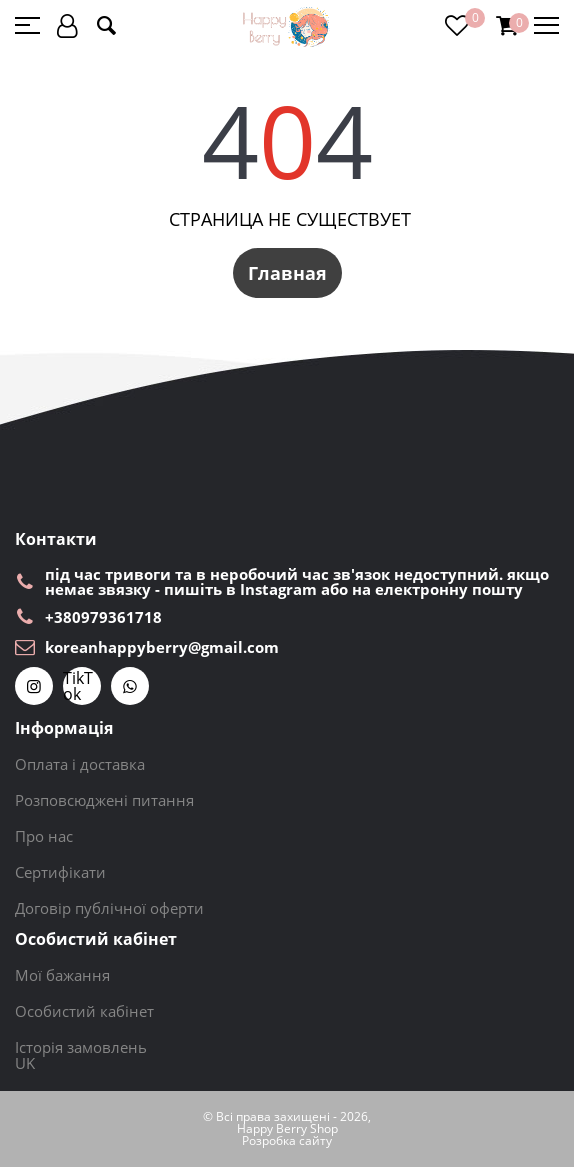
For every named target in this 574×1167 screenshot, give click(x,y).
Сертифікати (60, 872)
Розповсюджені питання (104, 800)
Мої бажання (62, 975)
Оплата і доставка (80, 764)
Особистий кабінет (84, 1011)
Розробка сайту (287, 1141)
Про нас (44, 836)
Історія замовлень (81, 1047)
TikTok (78, 686)
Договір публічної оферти (109, 908)
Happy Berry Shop (287, 1129)
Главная (287, 273)
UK (25, 1063)
